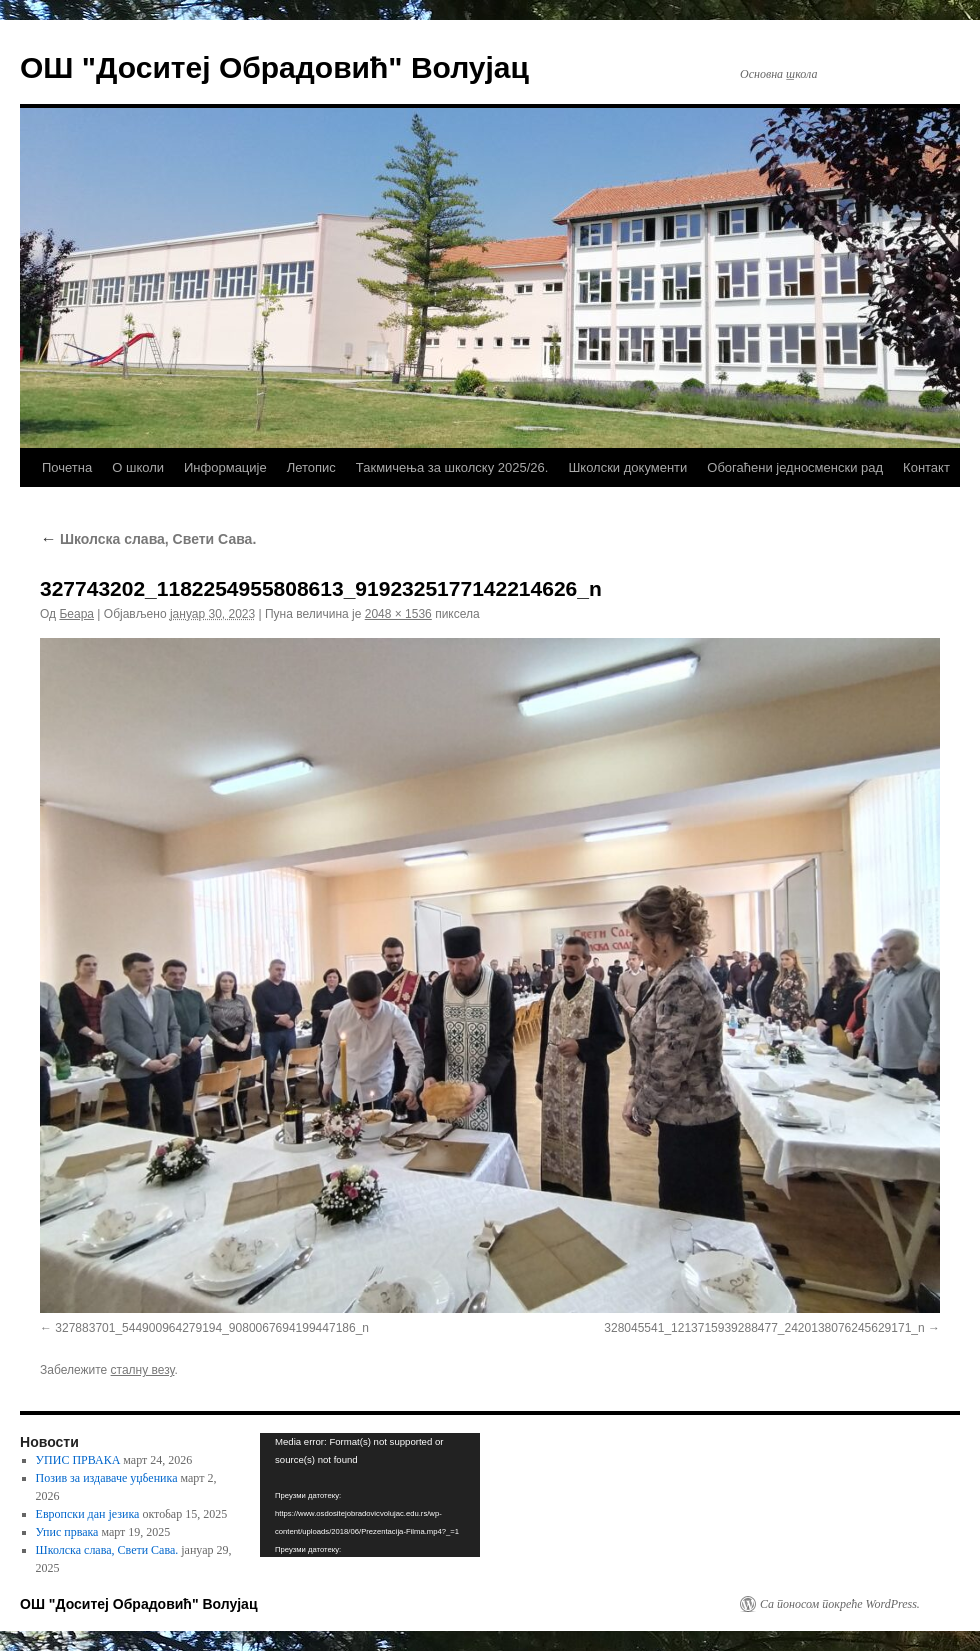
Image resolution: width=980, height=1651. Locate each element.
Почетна (67, 467)
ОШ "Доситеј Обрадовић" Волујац (274, 67)
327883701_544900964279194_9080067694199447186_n (212, 1328)
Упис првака (67, 1532)
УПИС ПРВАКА (78, 1460)
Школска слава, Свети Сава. (148, 539)
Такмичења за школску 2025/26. (452, 467)
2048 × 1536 (398, 614)
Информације (225, 467)
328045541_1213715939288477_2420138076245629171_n (764, 1328)
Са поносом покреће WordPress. (840, 1604)
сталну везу (143, 1370)
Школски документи (627, 467)
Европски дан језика (88, 1514)
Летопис (311, 467)
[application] (370, 1495)
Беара (76, 614)
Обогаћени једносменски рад (795, 467)
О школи (138, 467)
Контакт (926, 467)
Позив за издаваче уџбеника (107, 1478)
